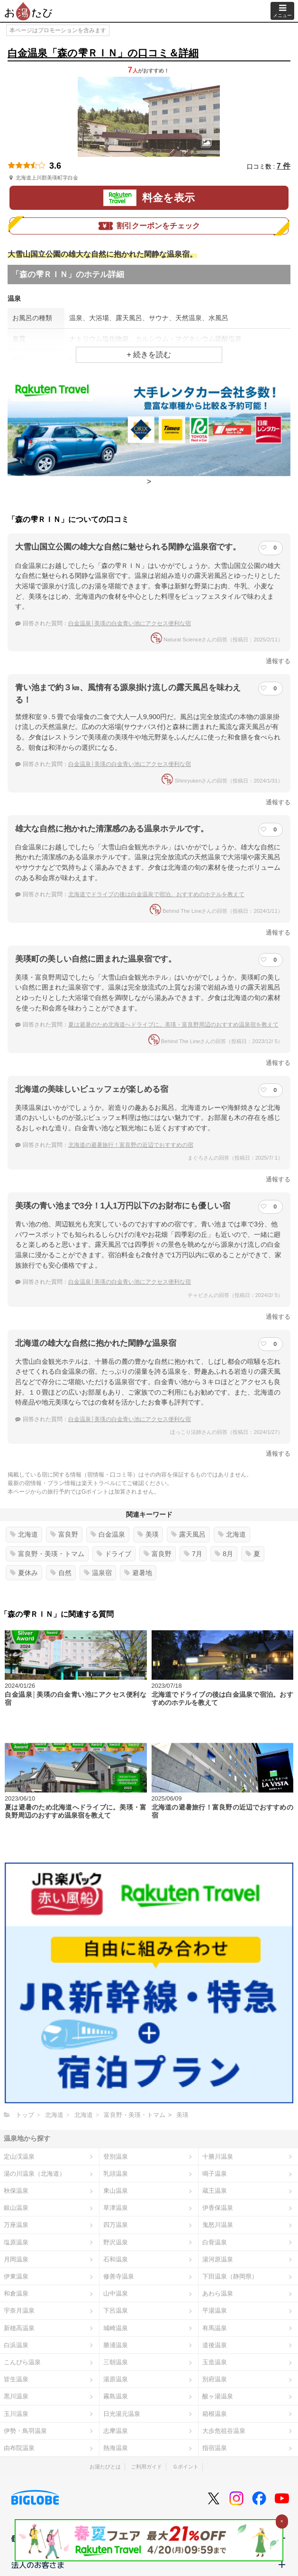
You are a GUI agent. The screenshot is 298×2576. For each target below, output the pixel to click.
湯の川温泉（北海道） (34, 2173)
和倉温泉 (16, 2293)
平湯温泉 (214, 2310)
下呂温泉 (115, 2310)
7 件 (283, 166)
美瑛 (148, 1534)
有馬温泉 (214, 2328)
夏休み (24, 1572)
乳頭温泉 (115, 2173)
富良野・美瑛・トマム (47, 1554)
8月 (224, 1554)
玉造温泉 (214, 2362)
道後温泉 (214, 2345)
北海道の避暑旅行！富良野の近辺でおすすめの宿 (130, 1145)
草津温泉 (115, 2207)
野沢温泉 (115, 2242)
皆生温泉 (16, 2379)
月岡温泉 (16, 2259)
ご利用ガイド (146, 2466)
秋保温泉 (16, 2190)
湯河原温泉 (217, 2259)
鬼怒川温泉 (217, 2224)
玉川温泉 (16, 2413)
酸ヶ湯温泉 (217, 2396)
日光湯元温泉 (121, 2413)
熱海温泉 (115, 2447)
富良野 (64, 1534)
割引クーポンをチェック (149, 226)
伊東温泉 (16, 2276)
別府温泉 (214, 2379)
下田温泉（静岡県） (230, 2276)
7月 (193, 1554)
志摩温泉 (115, 2430)
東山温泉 (115, 2190)
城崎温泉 (115, 2328)
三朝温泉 (115, 2362)
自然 (61, 1572)
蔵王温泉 (214, 2190)
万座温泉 (16, 2224)
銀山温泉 (16, 2207)
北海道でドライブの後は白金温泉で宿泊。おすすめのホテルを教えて (156, 894)
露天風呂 (188, 1534)
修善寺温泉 (118, 2276)
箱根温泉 (214, 2413)
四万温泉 (115, 2224)
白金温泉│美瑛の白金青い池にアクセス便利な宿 (129, 623)
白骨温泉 (214, 2242)
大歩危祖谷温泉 (223, 2430)
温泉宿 (98, 1572)
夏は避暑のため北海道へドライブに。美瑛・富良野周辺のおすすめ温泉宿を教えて (173, 1024)
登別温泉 (115, 2156)
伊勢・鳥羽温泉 (25, 2430)
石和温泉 (115, 2259)
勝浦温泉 (115, 2345)
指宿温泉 (214, 2447)
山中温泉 (115, 2293)
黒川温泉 (16, 2396)
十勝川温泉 (217, 2156)
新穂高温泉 (19, 2328)
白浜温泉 (16, 2345)
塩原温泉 (16, 2242)
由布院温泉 (19, 2447)
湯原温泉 (115, 2379)
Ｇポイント (185, 2466)
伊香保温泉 (217, 2207)
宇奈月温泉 (19, 2310)
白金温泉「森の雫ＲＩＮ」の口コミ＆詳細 (103, 52)
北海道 (24, 1534)
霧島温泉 (115, 2396)
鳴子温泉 (214, 2173)
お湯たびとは (105, 2466)
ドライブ (114, 1554)
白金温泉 (107, 1534)
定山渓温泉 (19, 2156)
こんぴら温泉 (22, 2362)
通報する (278, 661)
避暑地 (138, 1572)
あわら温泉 (217, 2293)
